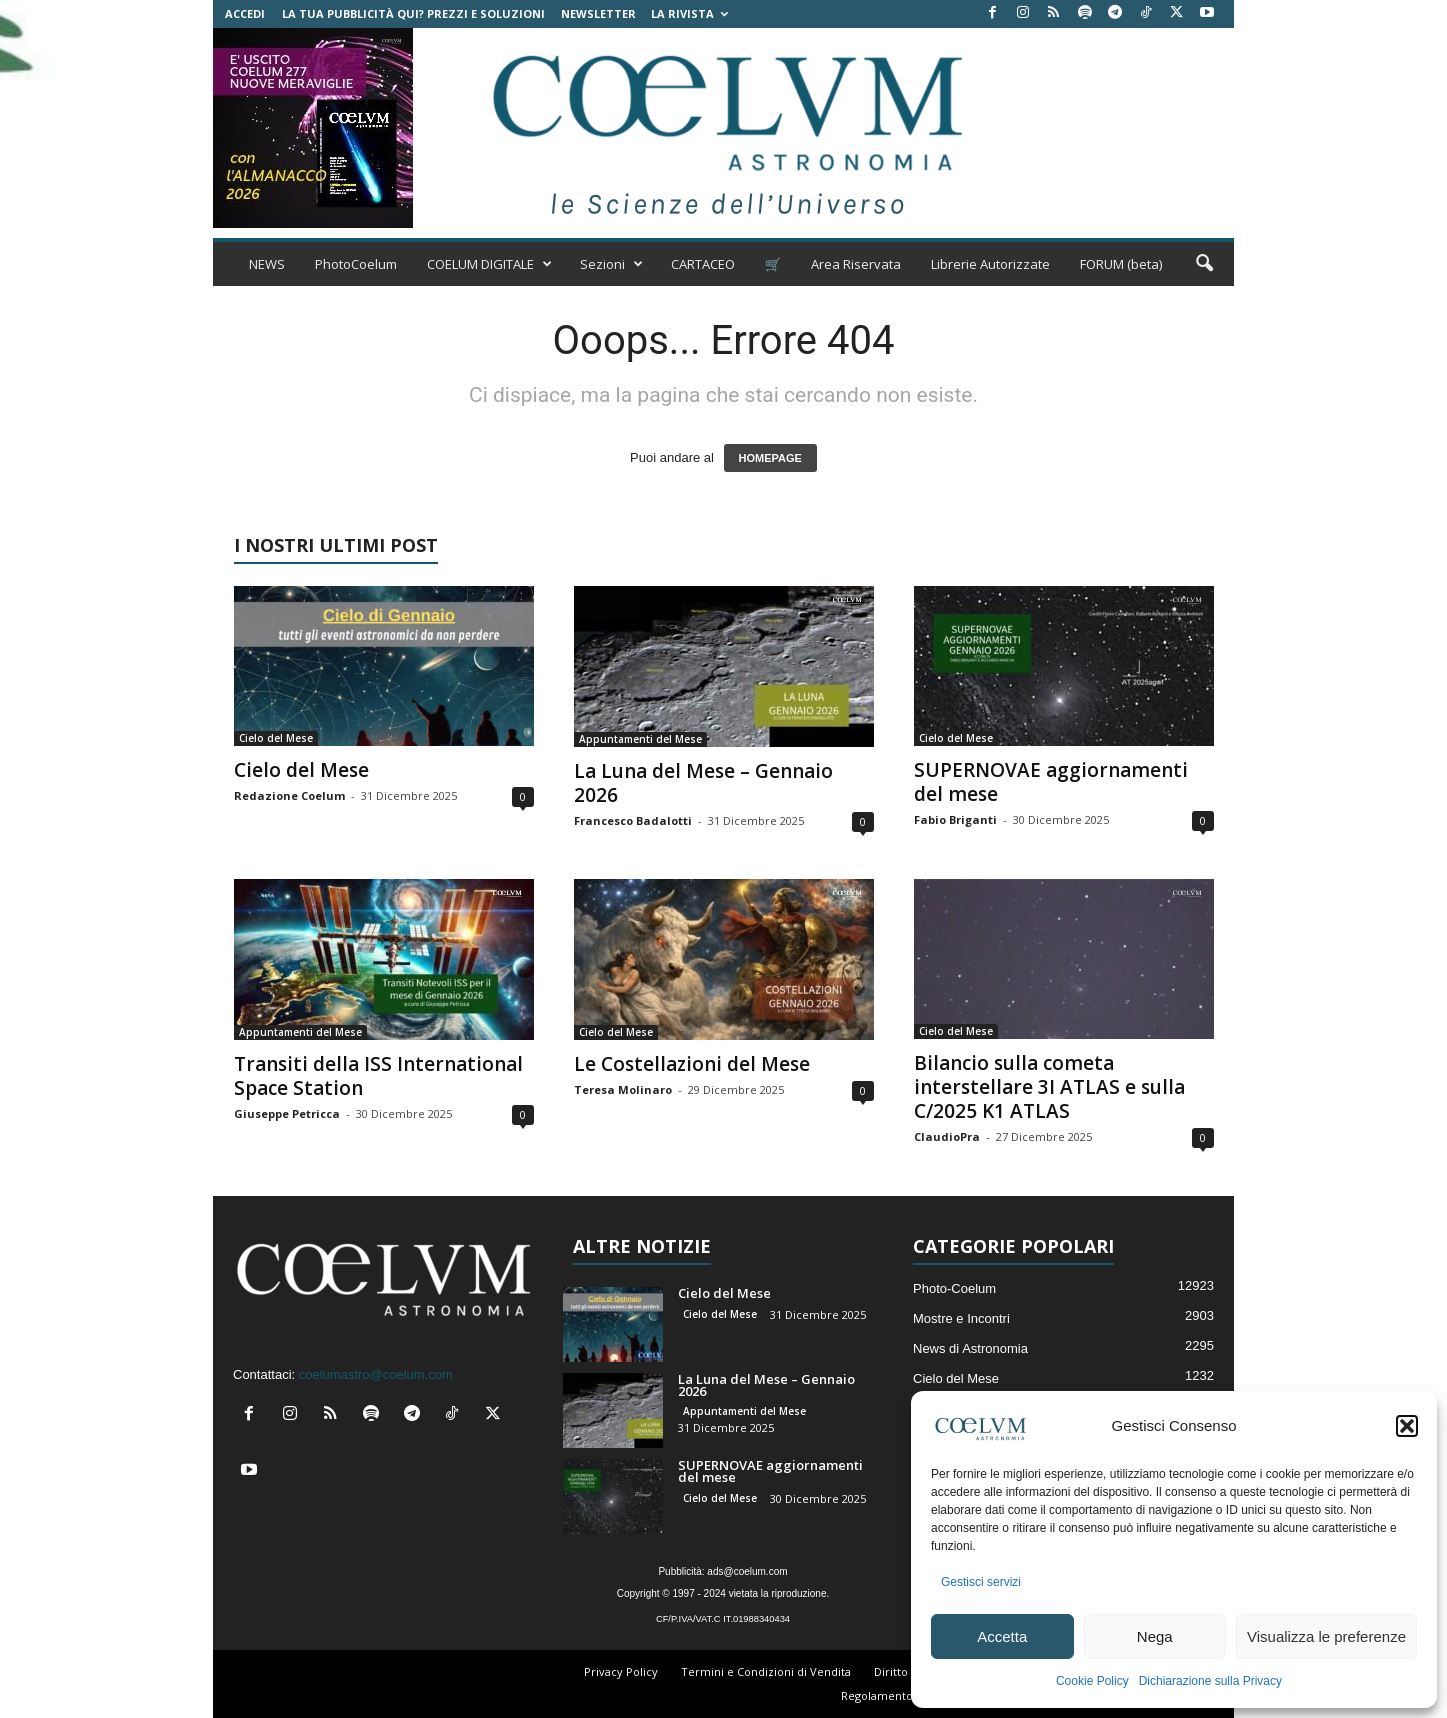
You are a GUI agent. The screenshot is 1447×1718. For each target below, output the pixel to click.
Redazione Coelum (289, 795)
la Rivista (689, 13)
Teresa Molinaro (623, 1089)
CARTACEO (703, 264)
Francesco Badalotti (633, 820)
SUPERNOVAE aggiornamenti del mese (1051, 782)
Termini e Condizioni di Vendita (766, 1671)
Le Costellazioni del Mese (692, 1064)
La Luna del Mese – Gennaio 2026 (703, 783)
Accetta (1002, 1636)
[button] (1407, 1426)
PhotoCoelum (356, 264)
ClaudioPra (947, 1136)
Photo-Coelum (954, 1288)
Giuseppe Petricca (287, 1113)
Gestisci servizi (981, 1582)
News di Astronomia (970, 1348)
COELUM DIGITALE (489, 264)
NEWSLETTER (598, 13)
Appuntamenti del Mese (640, 739)
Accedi (245, 13)
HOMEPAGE (770, 458)
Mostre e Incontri (961, 1318)
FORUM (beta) (1121, 264)
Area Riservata (856, 264)
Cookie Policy (1092, 1681)
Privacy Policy (621, 1671)
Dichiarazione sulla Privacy (1210, 1681)
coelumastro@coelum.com (376, 1374)
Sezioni (611, 264)
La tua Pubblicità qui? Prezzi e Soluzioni (413, 13)
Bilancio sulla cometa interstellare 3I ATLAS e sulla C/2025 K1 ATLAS (1049, 1087)
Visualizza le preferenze (1326, 1636)
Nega (1155, 1636)
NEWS (267, 264)
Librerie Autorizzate (990, 264)
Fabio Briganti (955, 819)
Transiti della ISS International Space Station (378, 1076)
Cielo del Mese (276, 738)
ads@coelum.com (747, 1571)
